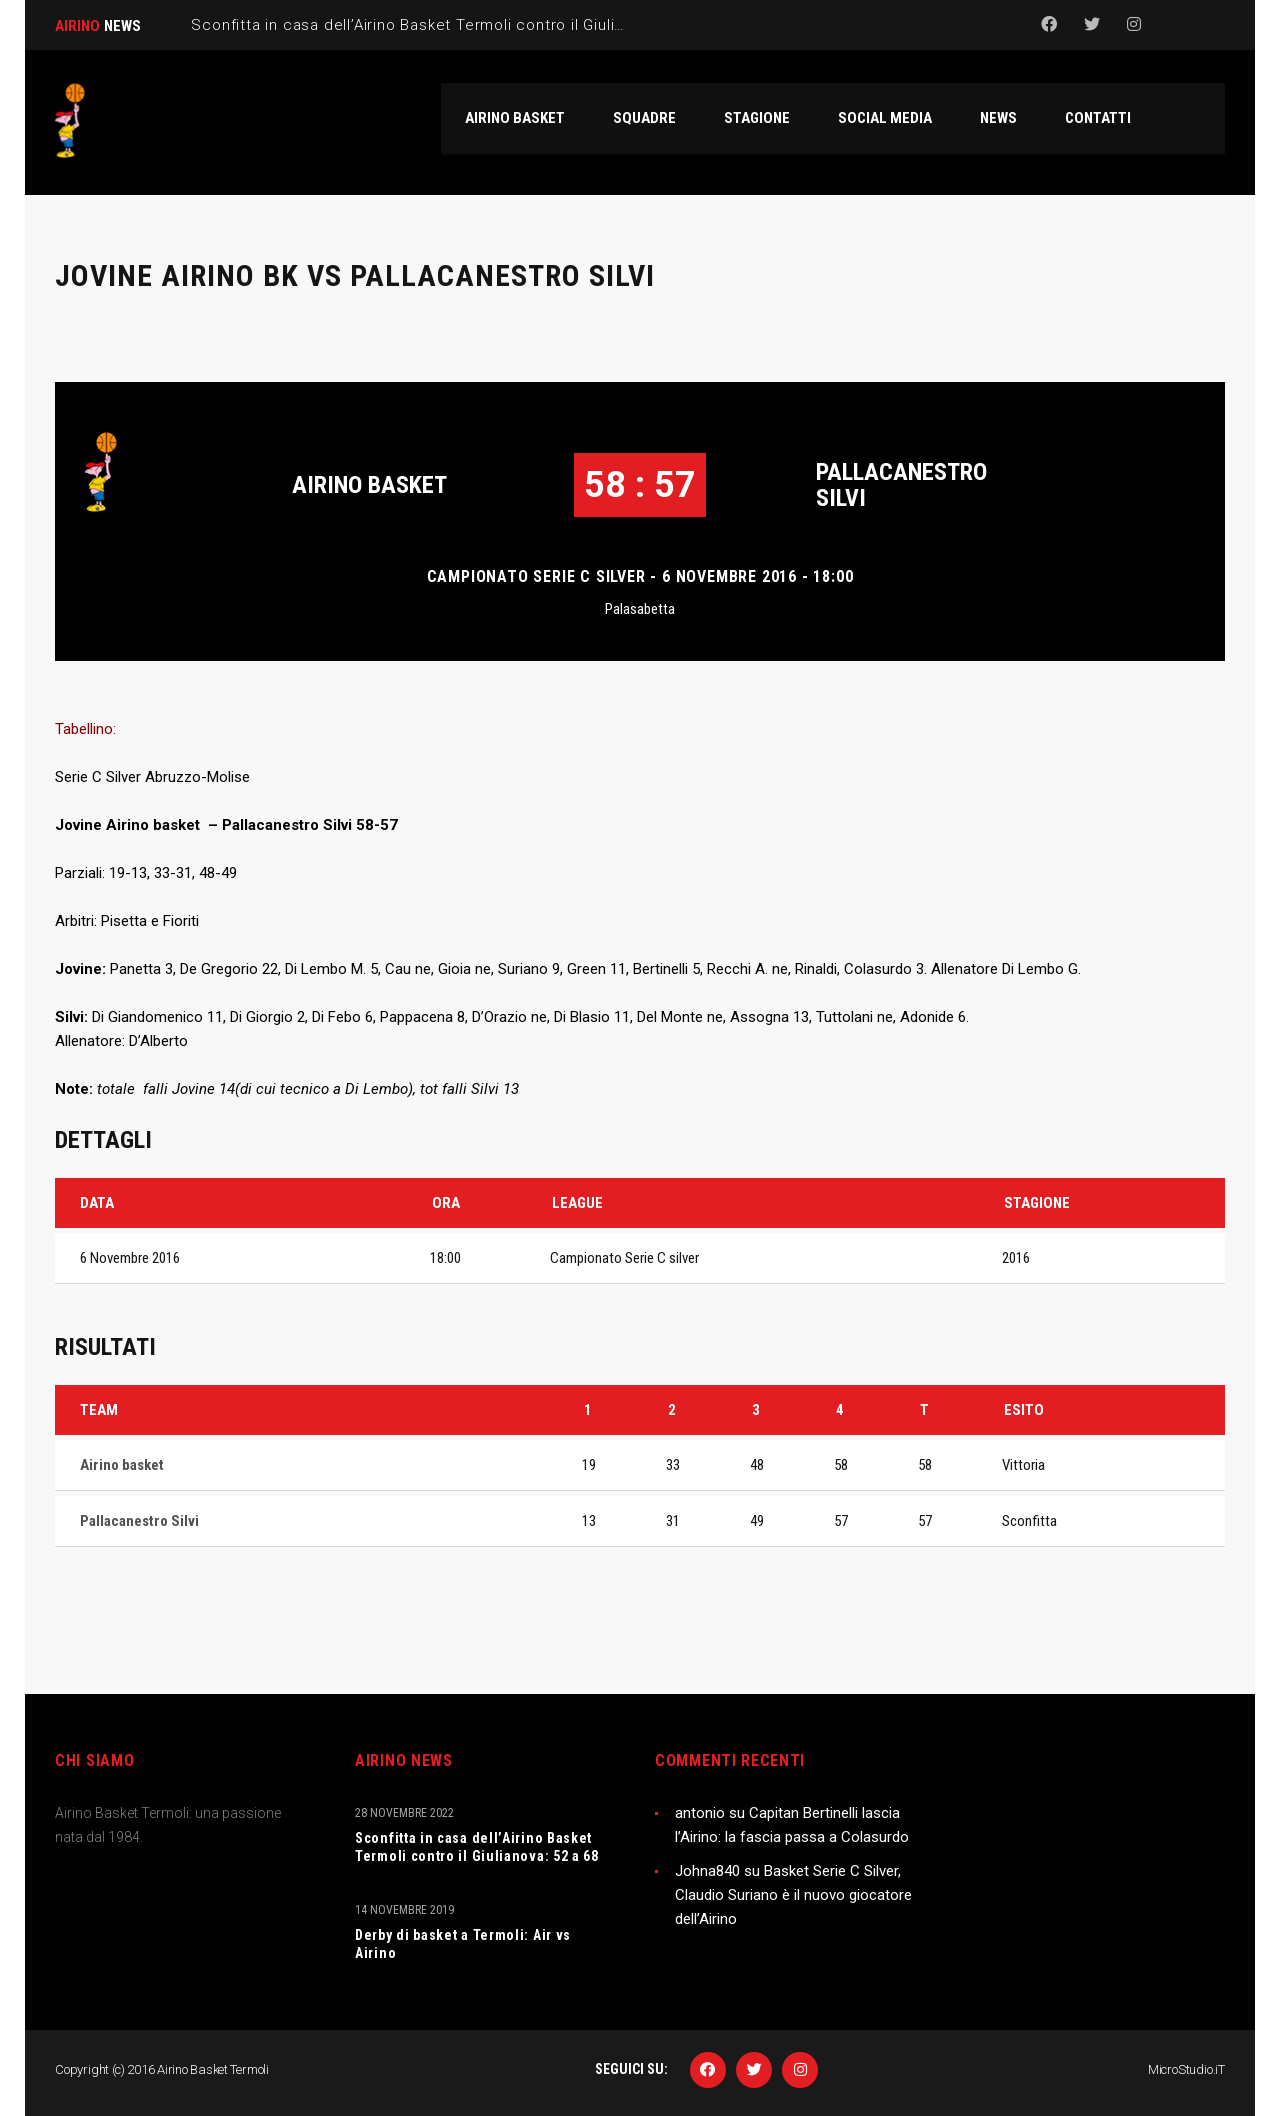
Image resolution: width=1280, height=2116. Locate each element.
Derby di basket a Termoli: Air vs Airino (463, 1944)
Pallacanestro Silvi (901, 485)
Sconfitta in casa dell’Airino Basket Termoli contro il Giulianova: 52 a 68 (477, 1847)
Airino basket (369, 485)
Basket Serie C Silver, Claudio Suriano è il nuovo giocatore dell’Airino (793, 1895)
